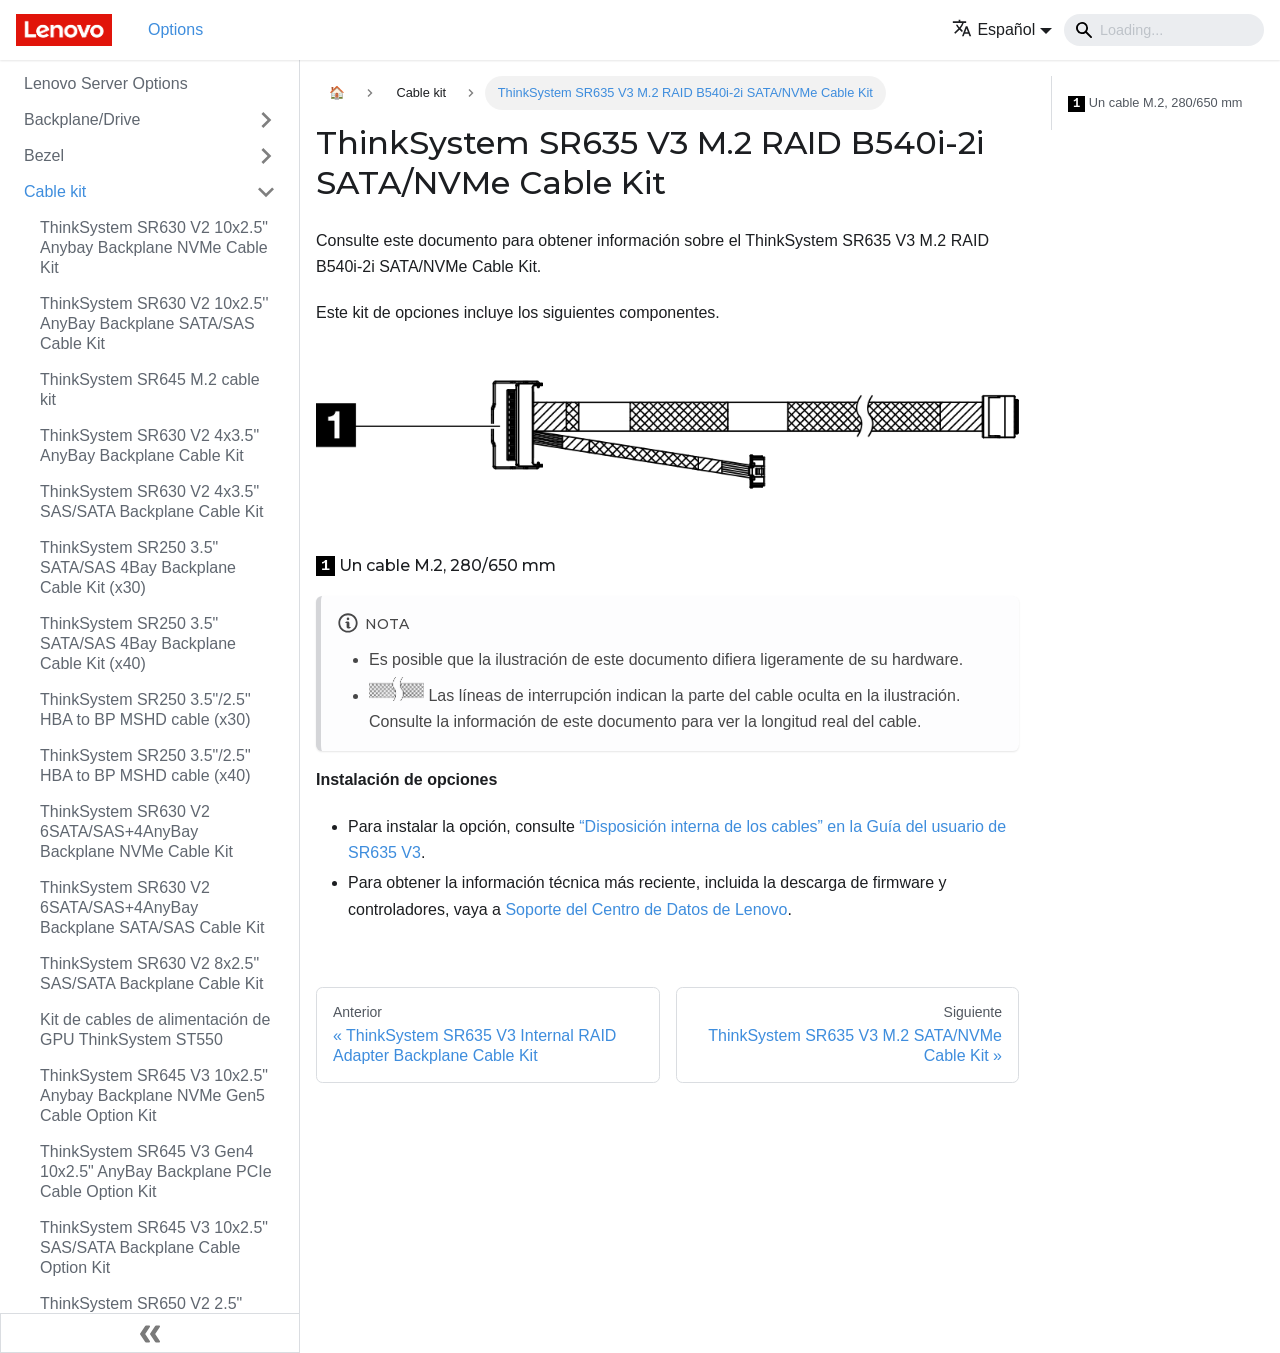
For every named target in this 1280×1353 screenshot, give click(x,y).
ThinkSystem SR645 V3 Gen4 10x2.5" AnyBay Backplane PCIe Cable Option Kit (156, 1171)
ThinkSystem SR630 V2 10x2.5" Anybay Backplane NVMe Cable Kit (154, 247)
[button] (1002, 29)
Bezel (44, 155)
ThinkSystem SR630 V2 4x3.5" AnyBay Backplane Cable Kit (149, 445)
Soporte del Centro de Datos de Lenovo (646, 909)
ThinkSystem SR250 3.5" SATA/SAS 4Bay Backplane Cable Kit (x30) (138, 567)
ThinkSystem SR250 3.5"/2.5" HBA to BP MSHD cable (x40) (145, 765)
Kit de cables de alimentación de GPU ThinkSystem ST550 (155, 1029)
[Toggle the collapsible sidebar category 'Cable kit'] (266, 192)
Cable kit (55, 191)
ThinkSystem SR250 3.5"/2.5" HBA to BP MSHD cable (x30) (145, 709)
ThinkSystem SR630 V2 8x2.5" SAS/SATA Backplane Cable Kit (152, 973)
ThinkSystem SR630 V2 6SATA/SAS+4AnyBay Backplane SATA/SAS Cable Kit (152, 907)
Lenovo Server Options (106, 83)
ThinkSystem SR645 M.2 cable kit (150, 389)
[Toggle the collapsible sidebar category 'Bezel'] (266, 156)
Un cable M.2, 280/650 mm (1155, 103)
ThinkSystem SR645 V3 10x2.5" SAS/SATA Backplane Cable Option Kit (154, 1247)
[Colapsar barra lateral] (150, 1333)
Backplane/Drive (82, 119)
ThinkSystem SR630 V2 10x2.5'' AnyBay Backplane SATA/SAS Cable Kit (154, 323)
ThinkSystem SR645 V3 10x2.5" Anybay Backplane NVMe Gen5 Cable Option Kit (154, 1095)
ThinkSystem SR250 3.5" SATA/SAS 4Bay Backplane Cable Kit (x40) (138, 643)
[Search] (1164, 30)
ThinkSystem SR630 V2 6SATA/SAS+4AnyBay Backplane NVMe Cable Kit (136, 831)
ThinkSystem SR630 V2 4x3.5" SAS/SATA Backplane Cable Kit (152, 501)
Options (175, 29)
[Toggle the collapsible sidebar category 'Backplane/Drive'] (266, 120)
